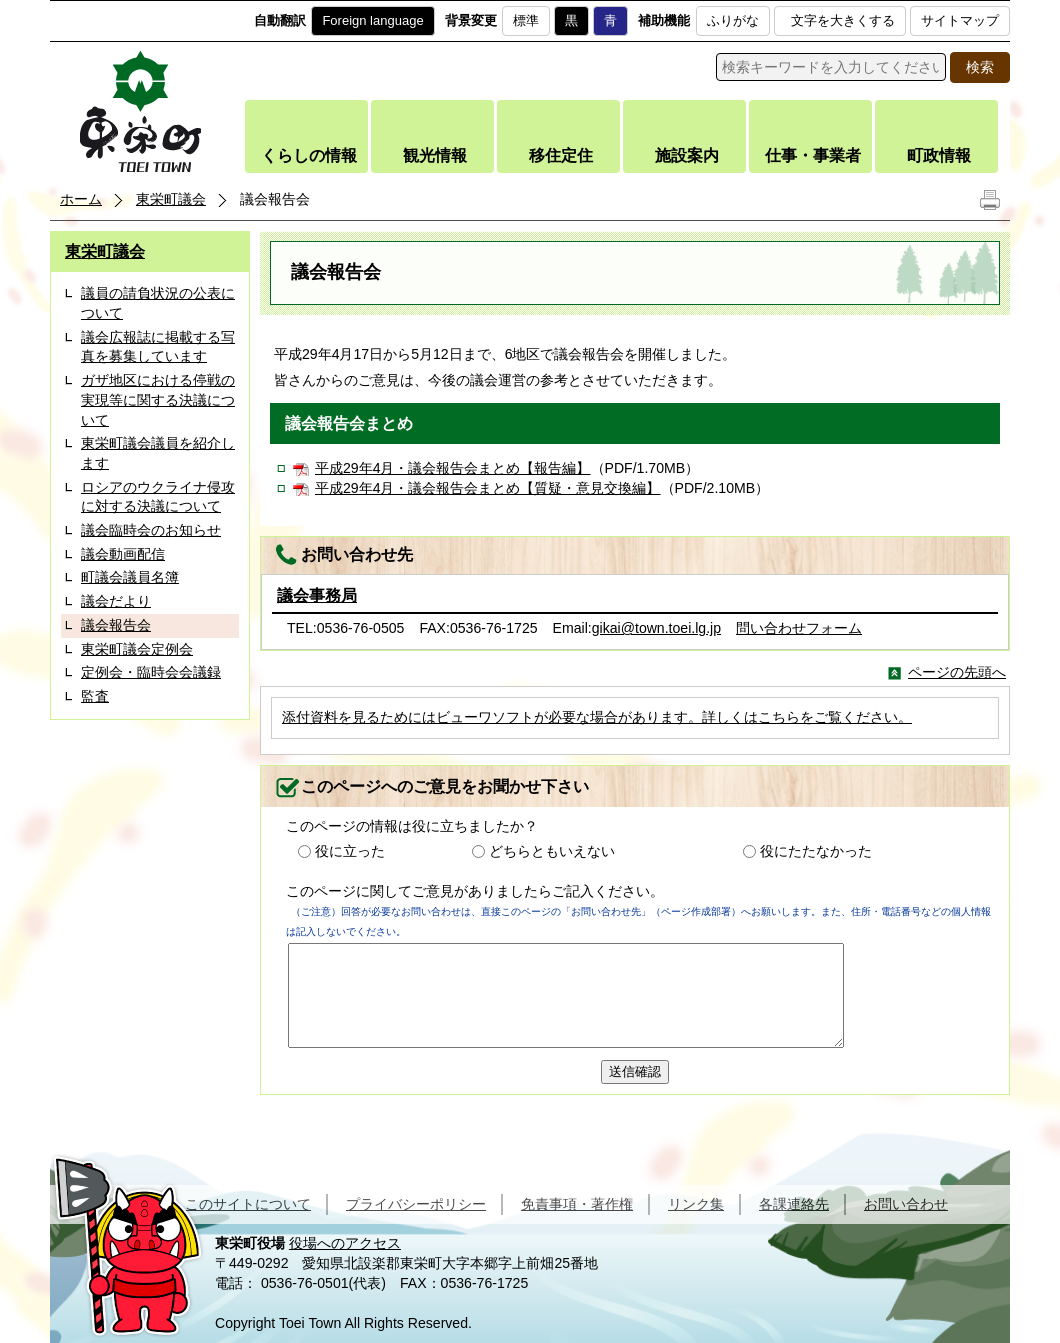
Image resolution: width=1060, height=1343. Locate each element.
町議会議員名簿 (130, 577)
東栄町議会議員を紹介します (158, 453)
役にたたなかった (816, 851)
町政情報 (939, 155)
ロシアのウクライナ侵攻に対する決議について (158, 497)
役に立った (350, 851)
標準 (526, 20)
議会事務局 (317, 595)
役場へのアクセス (345, 1243)
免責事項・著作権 (577, 1204)
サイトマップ (960, 20)
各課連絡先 (794, 1204)
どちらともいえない (552, 851)
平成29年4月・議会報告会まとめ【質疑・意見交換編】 (488, 488)
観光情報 (435, 155)
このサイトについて (248, 1204)
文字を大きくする (843, 20)
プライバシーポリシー (416, 1204)
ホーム (81, 199)
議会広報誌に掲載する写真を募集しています (158, 347)
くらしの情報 (309, 155)
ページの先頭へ (957, 672)
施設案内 (687, 155)
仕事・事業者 (813, 155)
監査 (95, 696)
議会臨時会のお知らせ (151, 530)
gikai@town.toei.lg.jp (656, 628)
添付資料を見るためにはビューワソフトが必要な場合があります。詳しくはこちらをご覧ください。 (597, 717)
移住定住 (561, 155)
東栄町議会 (171, 199)
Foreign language (372, 20)
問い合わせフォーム (799, 628)
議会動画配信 (123, 554)
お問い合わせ (906, 1204)
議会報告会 (116, 625)
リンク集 (696, 1204)
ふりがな (733, 20)
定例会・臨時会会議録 (151, 672)
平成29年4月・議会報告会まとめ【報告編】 (453, 468)
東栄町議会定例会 (137, 649)
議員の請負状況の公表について (158, 303)
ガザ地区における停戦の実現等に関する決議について (158, 399)
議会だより (116, 601)
